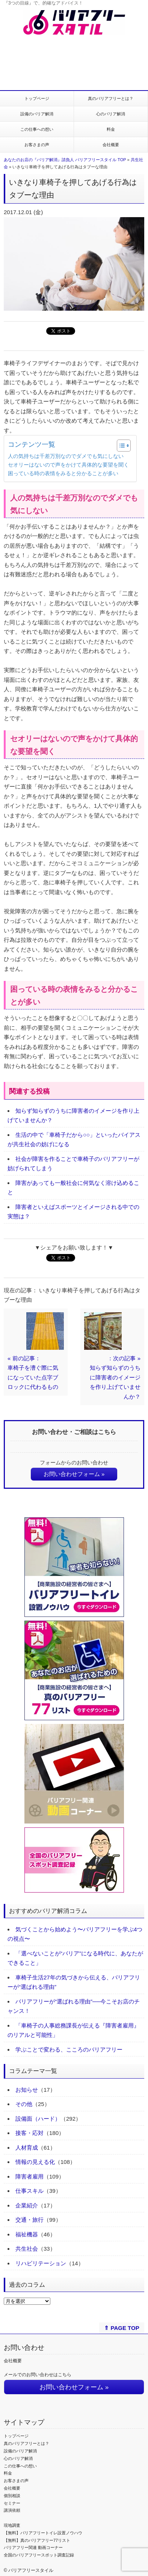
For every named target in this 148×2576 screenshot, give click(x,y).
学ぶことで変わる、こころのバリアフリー (68, 2049)
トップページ (36, 98)
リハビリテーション (40, 2263)
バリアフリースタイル (30, 2570)
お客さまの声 (36, 144)
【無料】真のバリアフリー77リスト (37, 2540)
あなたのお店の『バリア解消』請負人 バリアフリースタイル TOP (65, 159)
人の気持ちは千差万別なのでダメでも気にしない (66, 456)
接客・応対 (29, 2133)
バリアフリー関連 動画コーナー (33, 2547)
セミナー (12, 2503)
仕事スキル (29, 2191)
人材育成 (26, 2147)
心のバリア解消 (110, 114)
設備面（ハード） (37, 2118)
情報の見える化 (35, 2162)
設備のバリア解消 (36, 114)
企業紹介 (26, 2205)
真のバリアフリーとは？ (110, 98)
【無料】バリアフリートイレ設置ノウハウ (43, 2533)
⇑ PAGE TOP (121, 2328)
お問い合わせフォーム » (74, 1474)
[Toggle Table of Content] (120, 445)
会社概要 (111, 144)
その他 (23, 2104)
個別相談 (12, 2495)
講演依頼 (12, 2510)
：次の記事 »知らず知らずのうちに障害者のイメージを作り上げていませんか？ (115, 1377)
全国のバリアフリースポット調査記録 (39, 2555)
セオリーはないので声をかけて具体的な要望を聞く (68, 465)
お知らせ (26, 2089)
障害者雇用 (29, 2176)
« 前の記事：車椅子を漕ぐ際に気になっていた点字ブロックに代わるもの (33, 1372)
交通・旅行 (29, 2219)
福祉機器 (26, 2234)
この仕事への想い (36, 129)
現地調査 (12, 2525)
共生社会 (26, 2248)
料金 (111, 129)
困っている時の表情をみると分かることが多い (63, 473)
